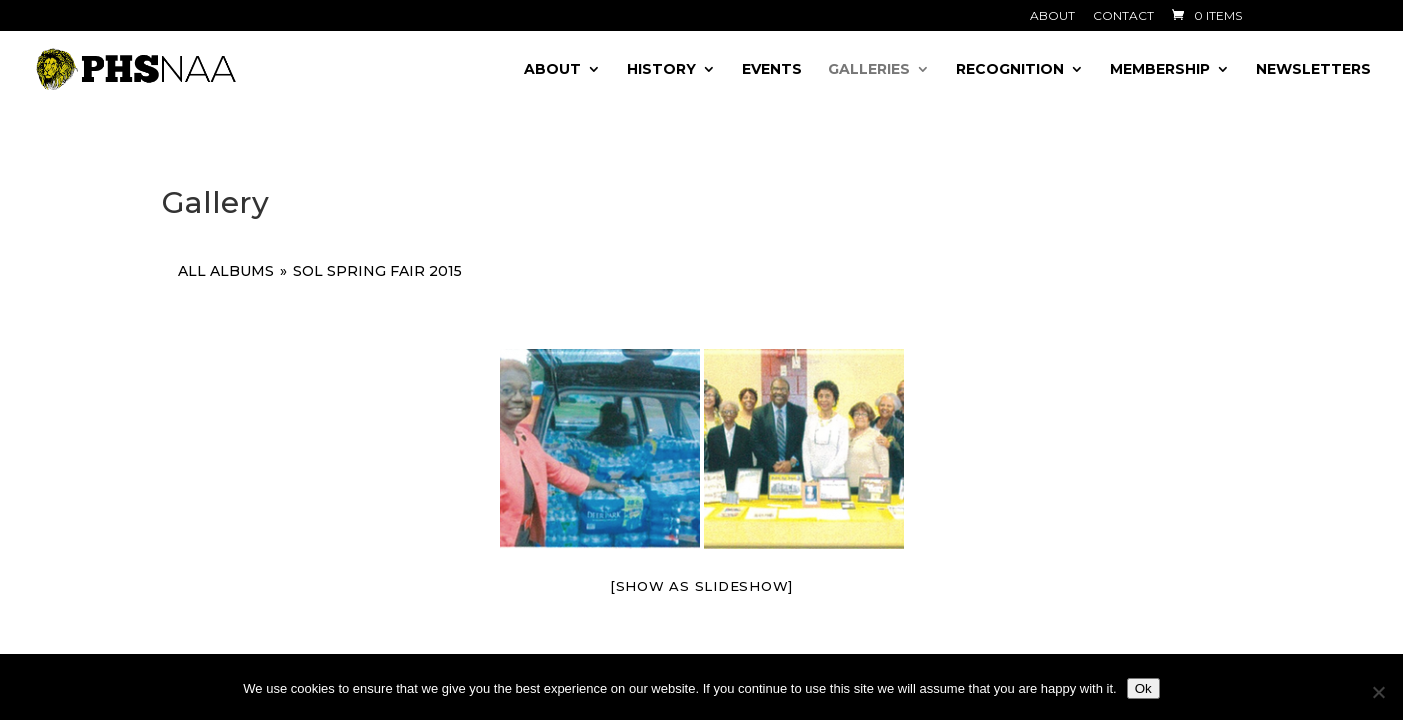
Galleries (869, 70)
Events (772, 70)
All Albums (226, 271)
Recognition (1010, 70)
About (1052, 16)
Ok (1143, 688)
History (661, 70)
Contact (1123, 16)
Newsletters (1313, 70)
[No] (1378, 692)
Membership (1160, 70)
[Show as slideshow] (701, 586)
